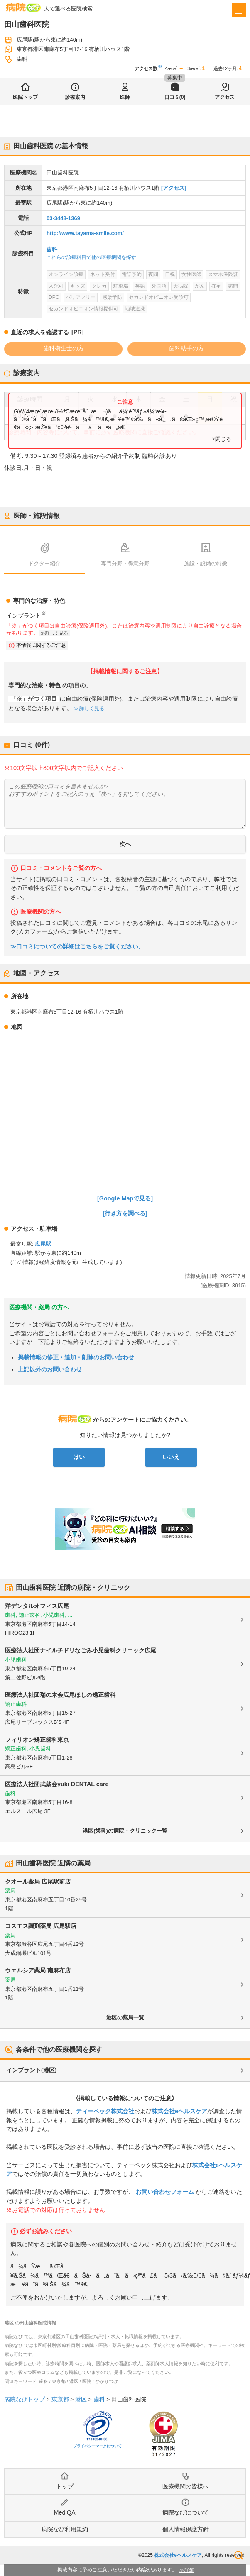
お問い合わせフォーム (165, 2191)
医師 (125, 97)
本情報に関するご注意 (41, 645)
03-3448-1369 (63, 218)
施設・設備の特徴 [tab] (205, 563)
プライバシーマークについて (97, 2446)
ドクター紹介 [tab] (44, 563)
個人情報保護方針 (185, 2529)
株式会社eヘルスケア (179, 2111)
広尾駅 (43, 1244)
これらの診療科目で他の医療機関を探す (91, 257)
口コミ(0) (175, 97)
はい (79, 1457)
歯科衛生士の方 (63, 348)
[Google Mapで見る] (125, 1198)
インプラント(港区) (31, 2070)
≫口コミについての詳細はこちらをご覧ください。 (77, 946)
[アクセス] (173, 188)
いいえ (171, 1457)
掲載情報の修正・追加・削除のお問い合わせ (76, 1357)
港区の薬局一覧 (125, 2017)
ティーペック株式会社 (105, 2111)
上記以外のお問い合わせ (50, 1369)
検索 (238, 2555)
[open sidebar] (239, 10)
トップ (65, 2486)
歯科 (52, 249)
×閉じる (221, 439)
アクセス (225, 97)
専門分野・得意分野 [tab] (125, 563)
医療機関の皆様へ (185, 2486)
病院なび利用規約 (65, 2529)
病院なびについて (185, 2512)
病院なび (23, 7)
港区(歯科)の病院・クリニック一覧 (125, 1831)
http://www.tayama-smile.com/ (85, 233)
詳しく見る (56, 633)
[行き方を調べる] (125, 1213)
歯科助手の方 (186, 348)
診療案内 (75, 97)
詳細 (189, 2570)
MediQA (65, 2512)
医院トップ (25, 97)
